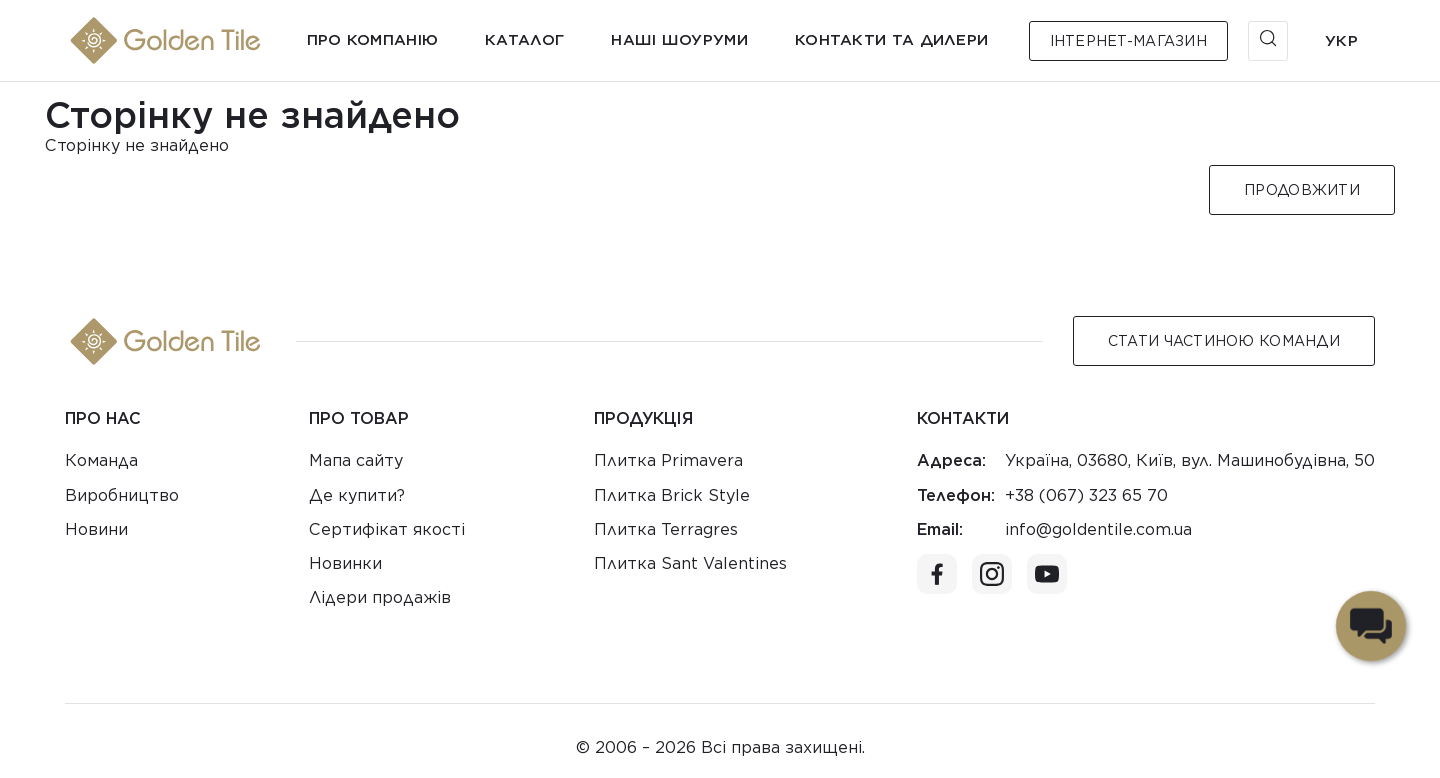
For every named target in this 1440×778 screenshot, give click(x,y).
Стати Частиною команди (1224, 341)
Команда (101, 460)
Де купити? (357, 495)
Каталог (524, 40)
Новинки (345, 563)
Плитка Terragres (666, 529)
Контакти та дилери (891, 40)
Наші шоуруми (679, 40)
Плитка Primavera (668, 460)
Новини (96, 529)
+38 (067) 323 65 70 (1086, 495)
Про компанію (373, 40)
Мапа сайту (356, 460)
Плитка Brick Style (672, 495)
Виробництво (122, 495)
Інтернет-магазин (1128, 41)
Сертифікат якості (387, 529)
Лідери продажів (380, 597)
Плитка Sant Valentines (690, 563)
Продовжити (1302, 190)
